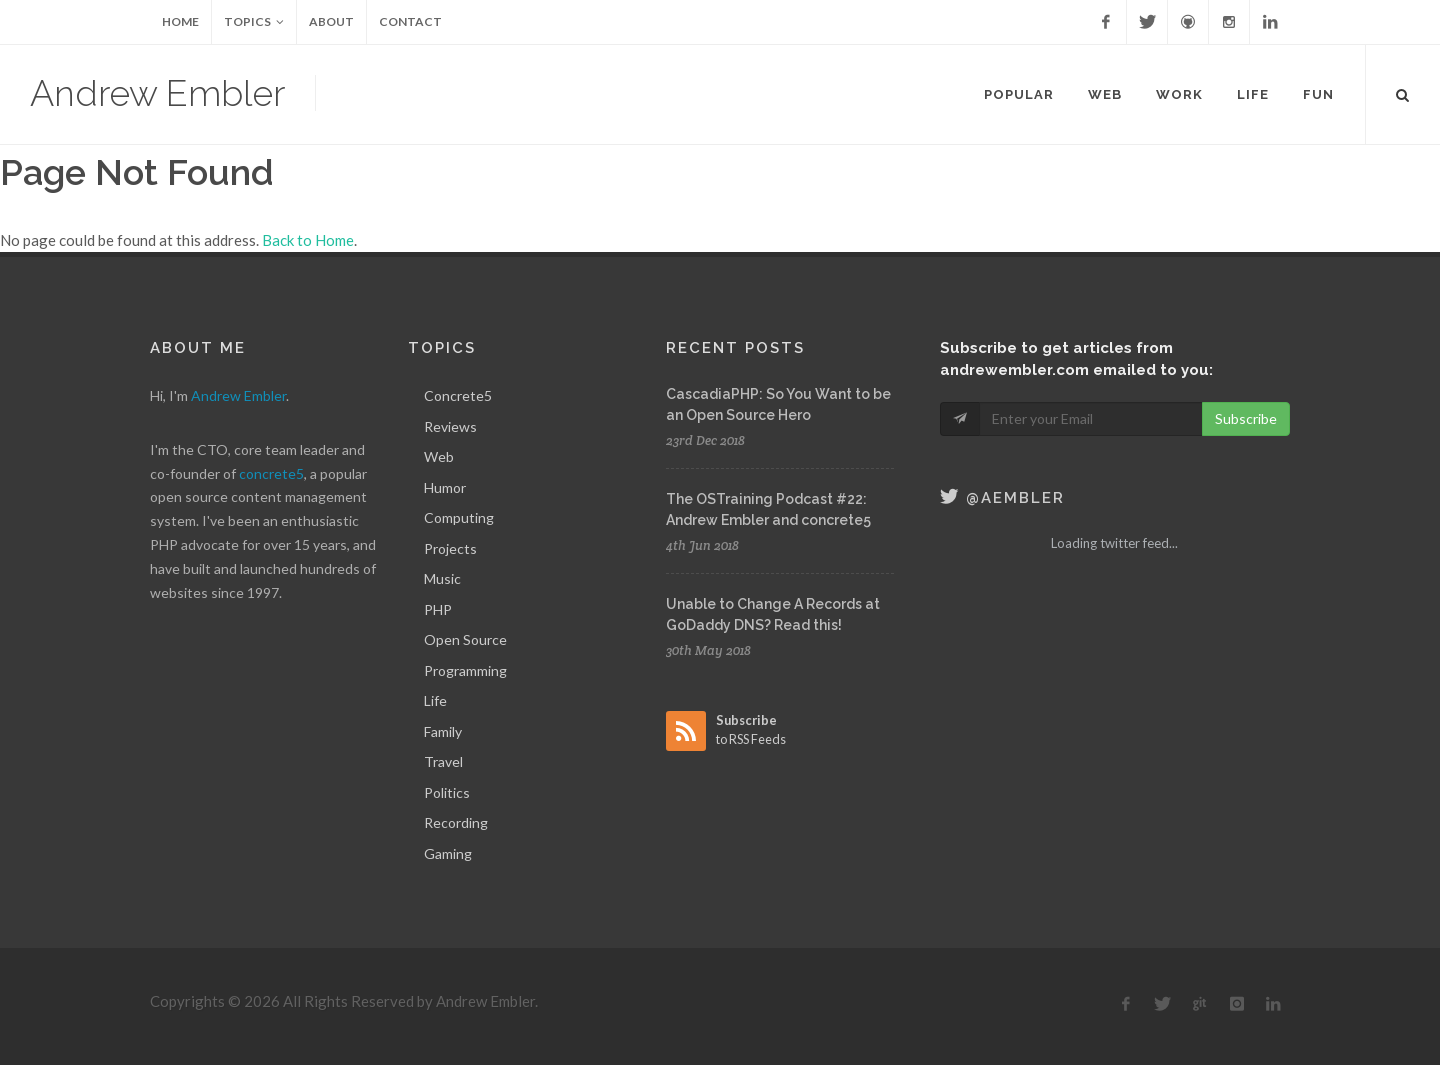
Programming (465, 670)
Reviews (450, 426)
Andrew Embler (157, 93)
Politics (447, 792)
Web (439, 456)
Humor (445, 487)
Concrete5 (458, 395)
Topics (254, 22)
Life (435, 700)
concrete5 (271, 473)
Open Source (465, 639)
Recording (456, 822)
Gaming (448, 853)
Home (180, 21)
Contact (410, 21)
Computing (459, 517)
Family (443, 731)
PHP (438, 609)
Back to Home (308, 240)
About (331, 21)
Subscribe (1246, 418)
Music (442, 578)
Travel (443, 761)
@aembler (1002, 498)
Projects (450, 548)
